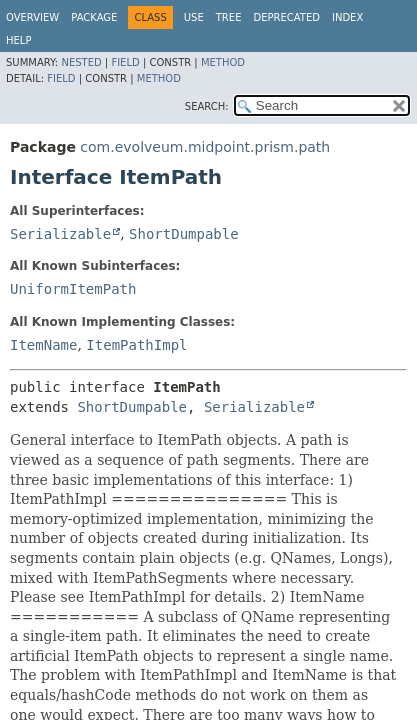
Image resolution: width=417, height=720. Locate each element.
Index (347, 17)
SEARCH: (207, 106)
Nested (81, 62)
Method (223, 62)
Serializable (60, 234)
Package (94, 17)
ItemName (43, 345)
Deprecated (286, 17)
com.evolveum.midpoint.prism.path (205, 147)
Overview (32, 17)
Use (194, 17)
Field (125, 62)
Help (18, 40)
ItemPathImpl (136, 345)
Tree (229, 17)
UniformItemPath (73, 289)
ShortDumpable (184, 234)
